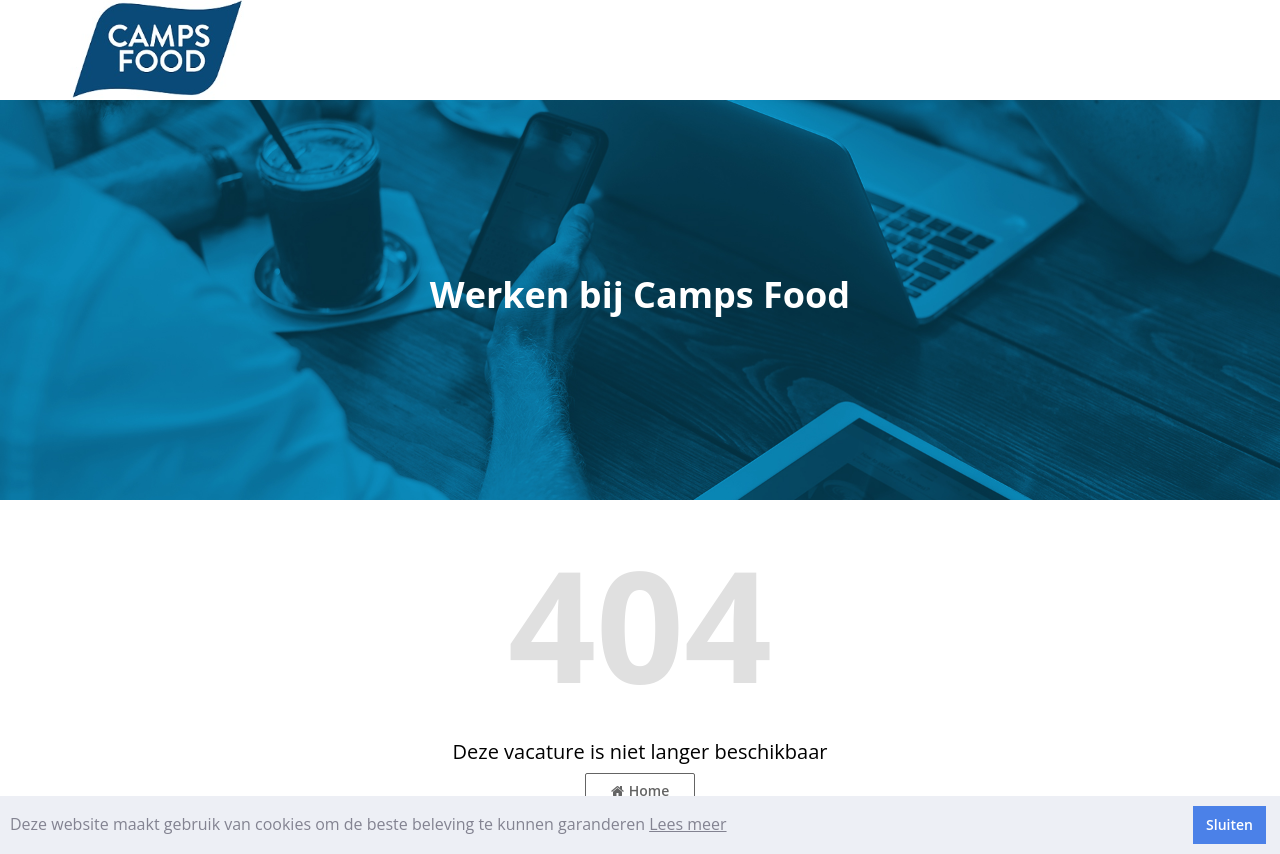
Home (640, 790)
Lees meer (687, 824)
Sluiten (1229, 824)
